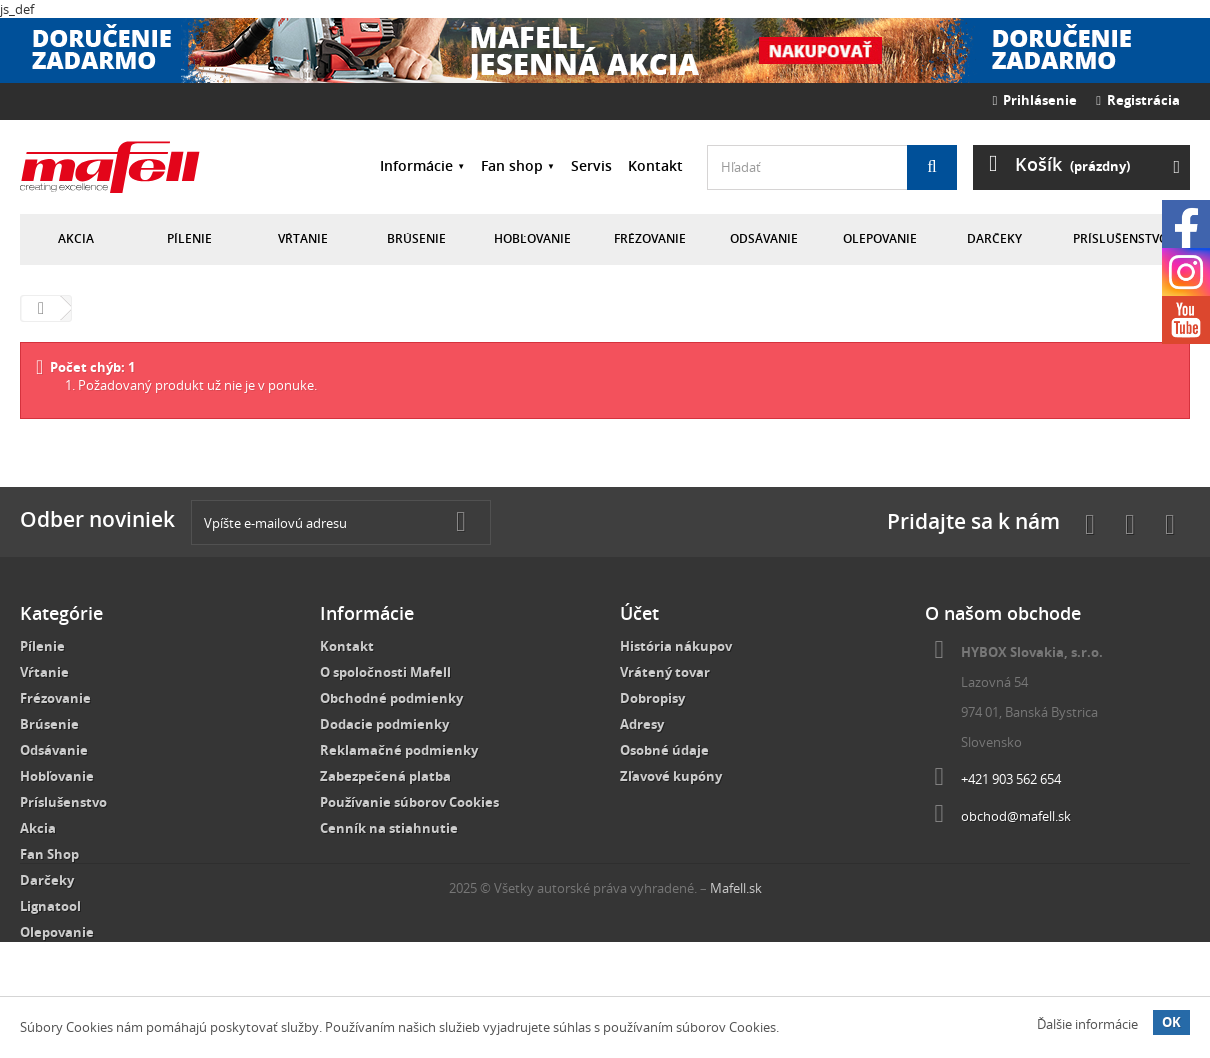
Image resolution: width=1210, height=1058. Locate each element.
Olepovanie (880, 238)
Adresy (642, 724)
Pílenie (189, 238)
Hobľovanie (532, 238)
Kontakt (655, 165)
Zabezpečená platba (385, 776)
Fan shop (512, 165)
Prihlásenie (1035, 100)
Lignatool (50, 906)
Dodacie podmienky (384, 724)
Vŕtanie (303, 238)
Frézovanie (650, 238)
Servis (591, 165)
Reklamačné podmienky (399, 750)
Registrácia (1138, 100)
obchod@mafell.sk (1016, 816)
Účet (639, 613)
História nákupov (676, 646)
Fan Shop (49, 854)
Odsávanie (764, 238)
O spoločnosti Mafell (385, 672)
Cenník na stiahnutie (389, 828)
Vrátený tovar (665, 672)
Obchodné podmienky (391, 698)
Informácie (416, 165)
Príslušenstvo (1120, 238)
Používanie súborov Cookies (409, 802)
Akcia (76, 238)
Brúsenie (416, 238)
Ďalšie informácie (1087, 1024)
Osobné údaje (664, 750)
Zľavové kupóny (671, 776)
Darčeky (994, 238)
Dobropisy (652, 698)
